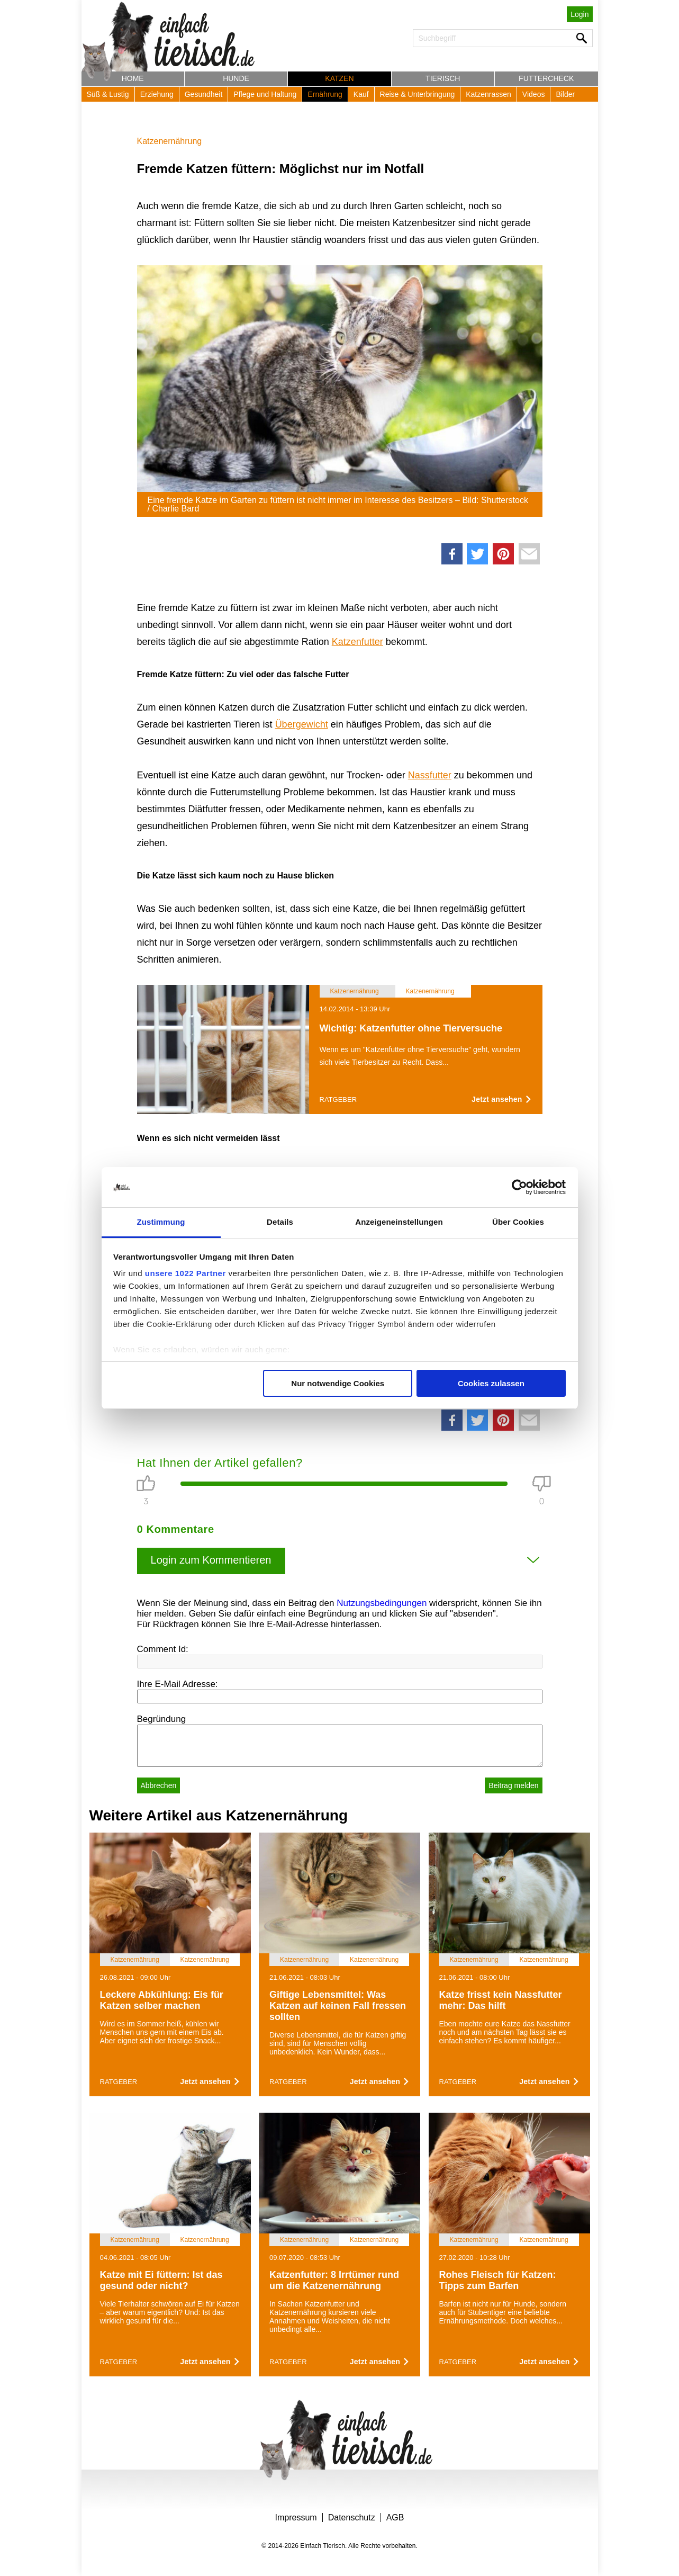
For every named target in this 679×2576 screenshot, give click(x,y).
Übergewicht (301, 724)
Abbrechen (159, 1785)
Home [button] (133, 78)
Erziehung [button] (157, 94)
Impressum (296, 2517)
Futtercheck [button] (546, 78)
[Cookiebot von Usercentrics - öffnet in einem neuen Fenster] (519, 1187)
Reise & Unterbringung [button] (417, 94)
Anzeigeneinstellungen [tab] (398, 1221)
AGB (395, 2517)
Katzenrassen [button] (488, 94)
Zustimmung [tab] (161, 1221)
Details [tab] (280, 1221)
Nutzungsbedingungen (382, 1603)
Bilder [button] (565, 94)
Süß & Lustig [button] (108, 94)
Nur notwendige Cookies (337, 1383)
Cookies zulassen (491, 1383)
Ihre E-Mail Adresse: (177, 1684)
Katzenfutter (357, 641)
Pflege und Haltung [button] (264, 94)
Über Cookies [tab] (518, 1221)
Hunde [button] (236, 78)
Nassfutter (429, 775)
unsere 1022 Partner (185, 1273)
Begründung (161, 1719)
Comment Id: (162, 1649)
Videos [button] (533, 94)
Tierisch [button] (442, 78)
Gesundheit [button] (204, 94)
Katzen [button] (339, 78)
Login (580, 14)
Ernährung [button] (324, 94)
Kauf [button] (361, 94)
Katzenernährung (169, 141)
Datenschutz (351, 2517)
